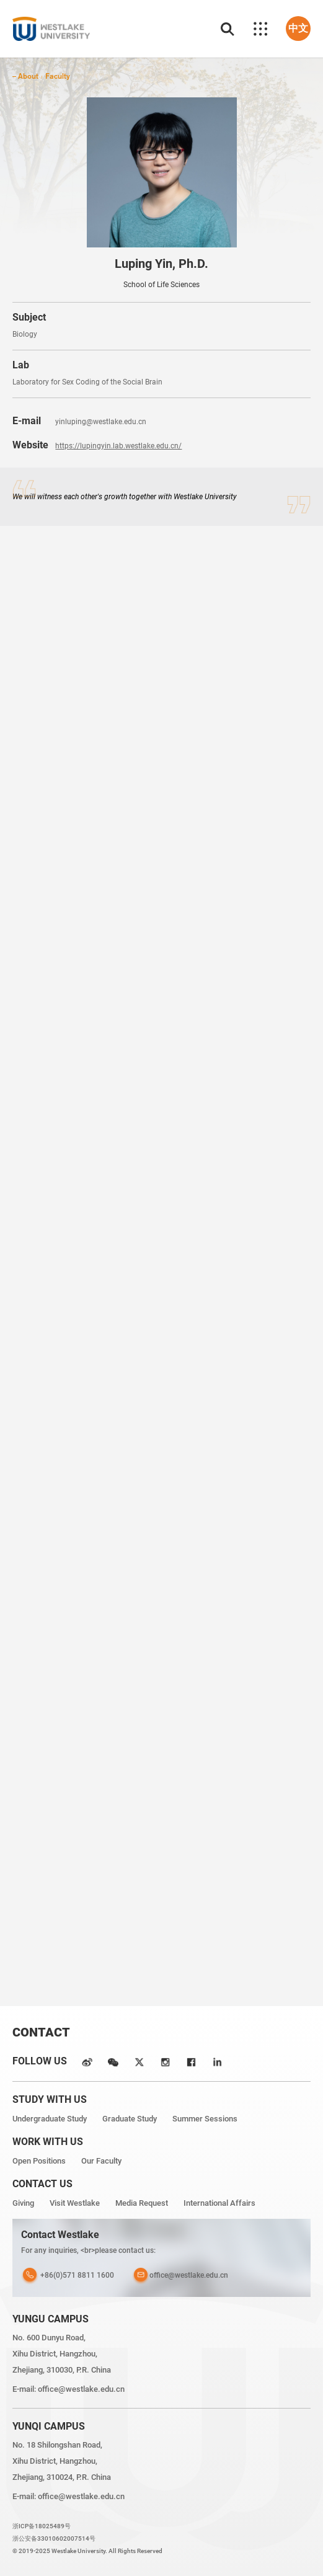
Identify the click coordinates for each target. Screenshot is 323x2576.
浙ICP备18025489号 (41, 2526)
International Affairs (219, 2203)
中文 (298, 28)
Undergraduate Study (49, 2118)
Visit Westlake (75, 2203)
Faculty (57, 76)
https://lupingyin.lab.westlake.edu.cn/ (118, 446)
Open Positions (39, 2160)
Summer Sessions (204, 2118)
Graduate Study (129, 2118)
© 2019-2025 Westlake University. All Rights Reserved (87, 2550)
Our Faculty (101, 2160)
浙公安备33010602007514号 (53, 2538)
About (28, 76)
